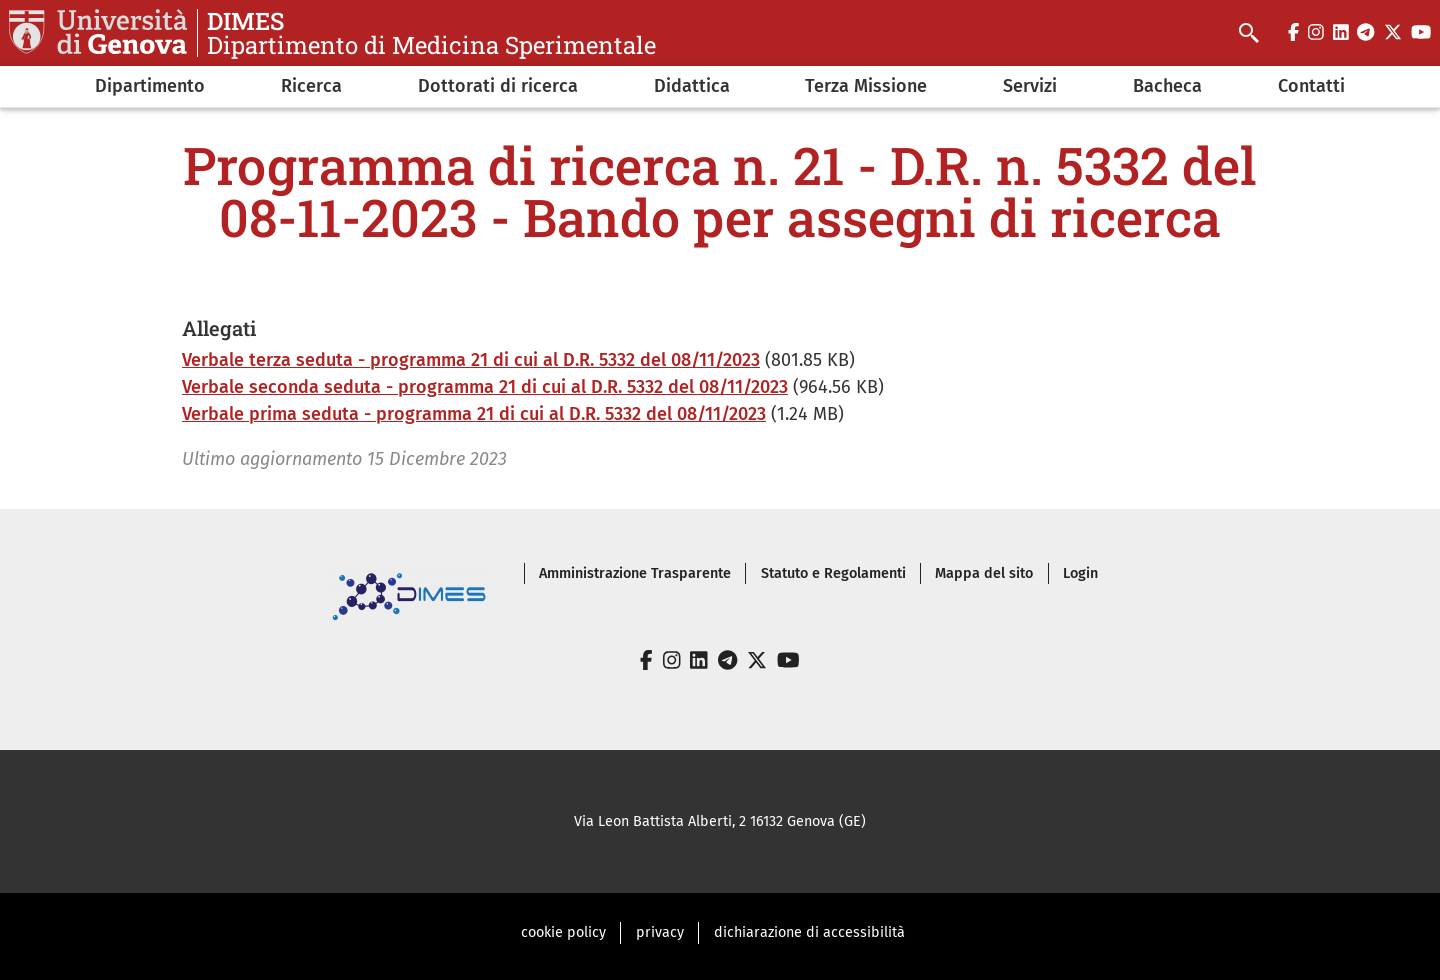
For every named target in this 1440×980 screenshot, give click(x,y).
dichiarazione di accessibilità (809, 932)
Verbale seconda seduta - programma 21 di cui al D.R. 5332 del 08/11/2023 (485, 387)
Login (1080, 573)
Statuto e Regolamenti (833, 573)
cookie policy (563, 932)
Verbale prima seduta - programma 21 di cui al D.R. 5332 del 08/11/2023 (474, 414)
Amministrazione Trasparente (635, 573)
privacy (660, 932)
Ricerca (311, 86)
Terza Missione (866, 86)
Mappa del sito (984, 573)
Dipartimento (150, 86)
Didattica (692, 86)
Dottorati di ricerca (498, 86)
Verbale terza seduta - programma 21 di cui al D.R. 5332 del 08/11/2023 (471, 360)
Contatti (1311, 86)
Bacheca (1167, 86)
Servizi (1030, 86)
